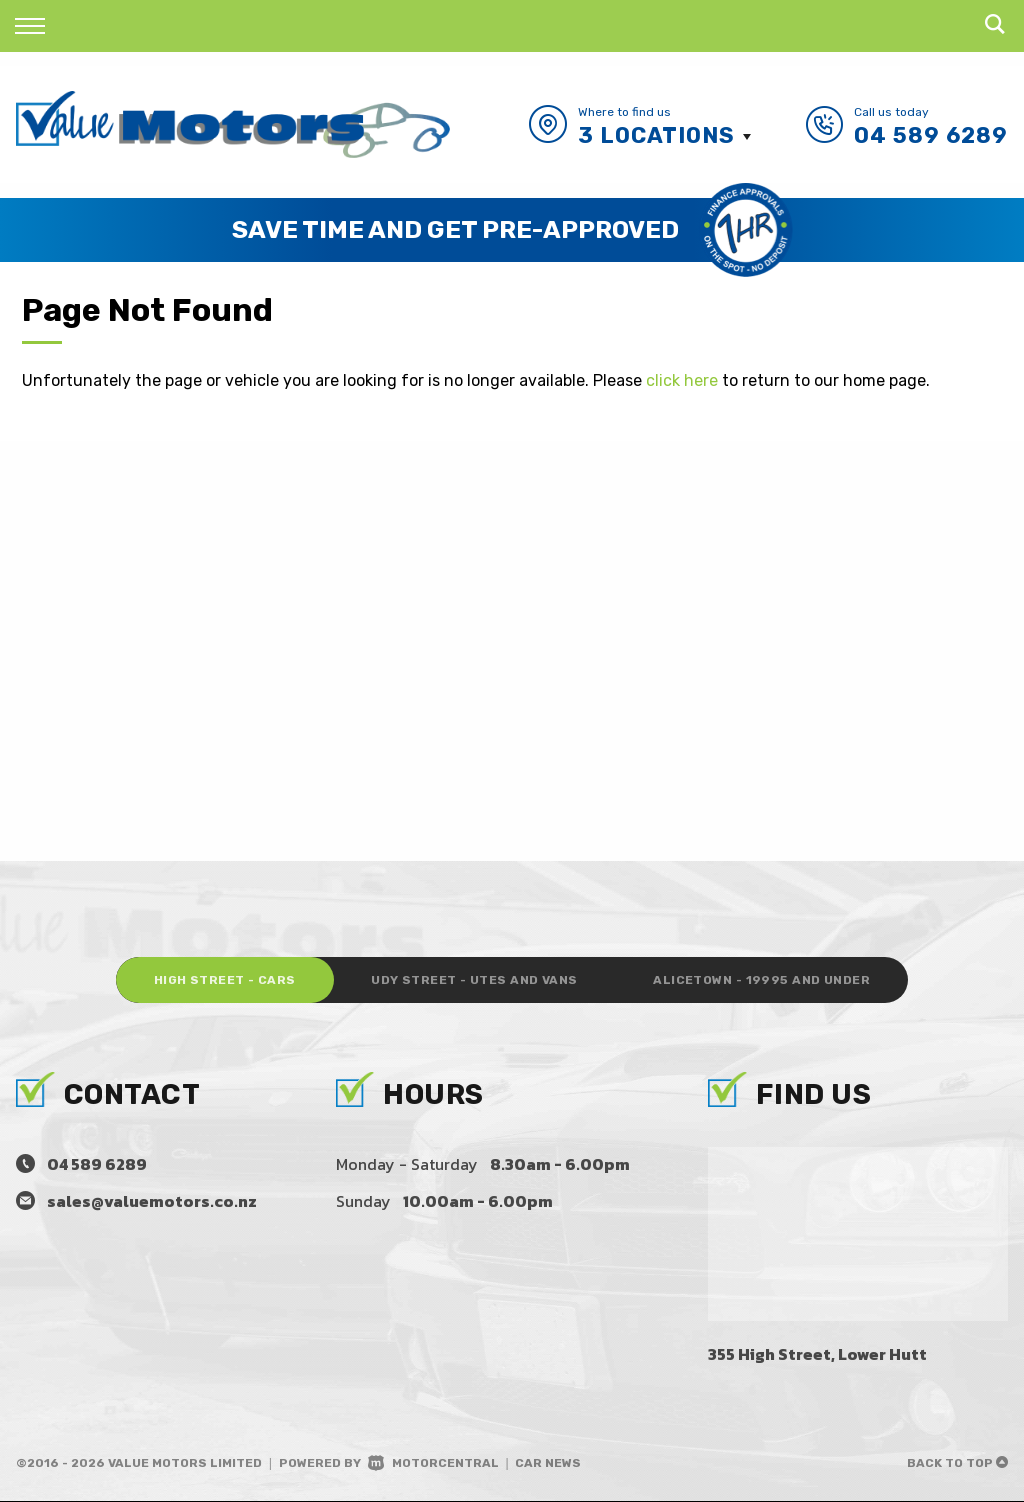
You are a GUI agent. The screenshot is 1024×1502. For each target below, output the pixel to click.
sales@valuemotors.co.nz (152, 1202)
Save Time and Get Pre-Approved (455, 229)
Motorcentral (433, 1464)
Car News (548, 1464)
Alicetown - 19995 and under (767, 981)
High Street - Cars (218, 981)
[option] (512, 230)
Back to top (957, 1464)
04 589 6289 (931, 135)
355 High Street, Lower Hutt (817, 1355)
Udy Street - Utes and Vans (474, 981)
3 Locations (656, 135)
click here (682, 380)
